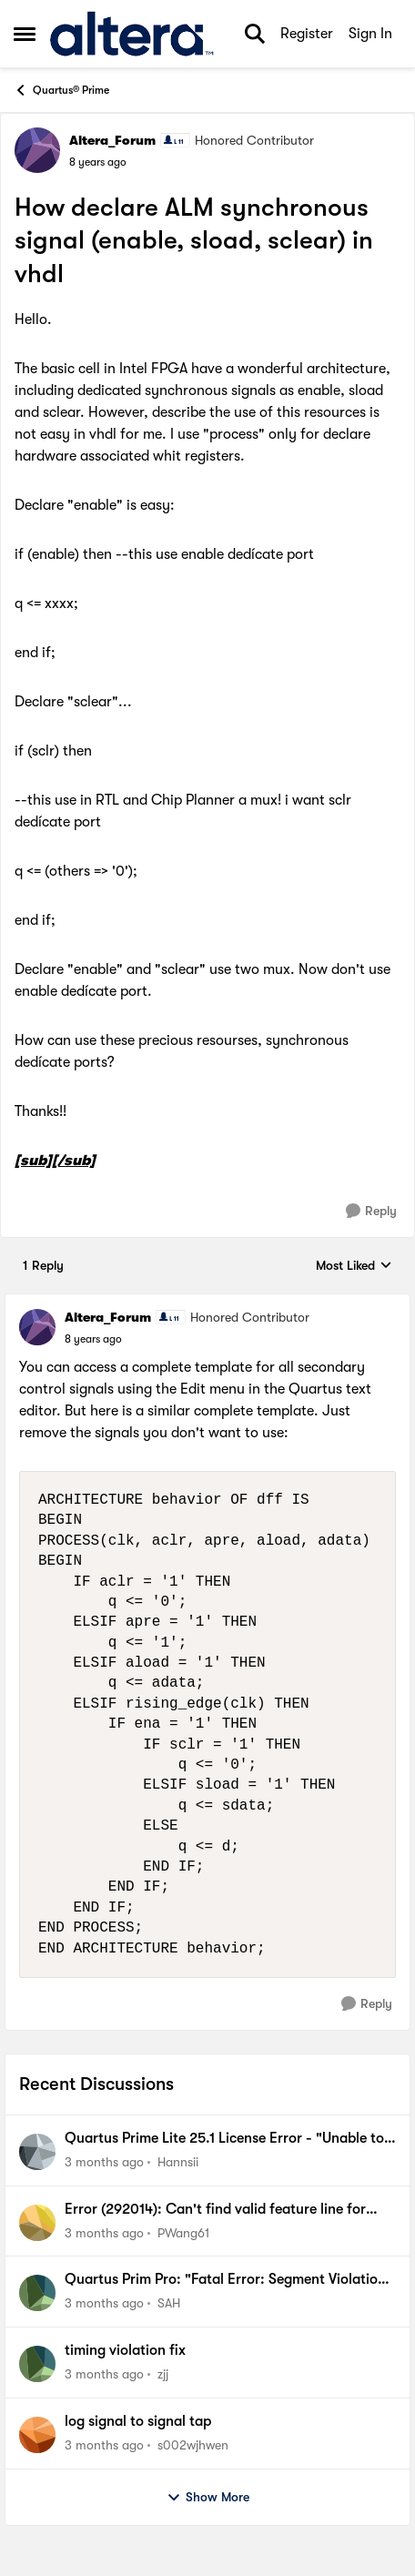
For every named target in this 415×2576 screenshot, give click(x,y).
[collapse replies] (207, 1302)
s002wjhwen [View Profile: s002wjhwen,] (192, 2445)
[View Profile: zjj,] (37, 2364)
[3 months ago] (104, 2162)
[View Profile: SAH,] (37, 2293)
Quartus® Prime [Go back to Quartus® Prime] (61, 90)
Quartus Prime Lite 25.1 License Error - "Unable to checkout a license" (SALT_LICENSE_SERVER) (224, 2139)
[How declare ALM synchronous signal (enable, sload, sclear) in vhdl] (93, 1339)
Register (306, 33)
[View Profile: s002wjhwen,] (37, 2435)
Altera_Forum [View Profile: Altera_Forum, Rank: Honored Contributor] (112, 140)
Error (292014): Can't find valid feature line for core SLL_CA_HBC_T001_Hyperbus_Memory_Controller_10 (229, 2210)
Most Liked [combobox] (354, 1266)
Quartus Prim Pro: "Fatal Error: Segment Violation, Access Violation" (227, 2280)
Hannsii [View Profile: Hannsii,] (177, 2162)
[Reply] (371, 1211)
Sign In (370, 33)
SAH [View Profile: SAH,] (168, 2303)
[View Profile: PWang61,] (37, 2223)
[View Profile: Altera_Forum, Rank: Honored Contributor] (37, 150)
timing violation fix (125, 2350)
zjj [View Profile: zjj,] (162, 2374)
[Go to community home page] (131, 33)
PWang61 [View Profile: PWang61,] (183, 2232)
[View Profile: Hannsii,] (37, 2152)
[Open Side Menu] (25, 33)
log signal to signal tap (138, 2421)
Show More (208, 2498)
